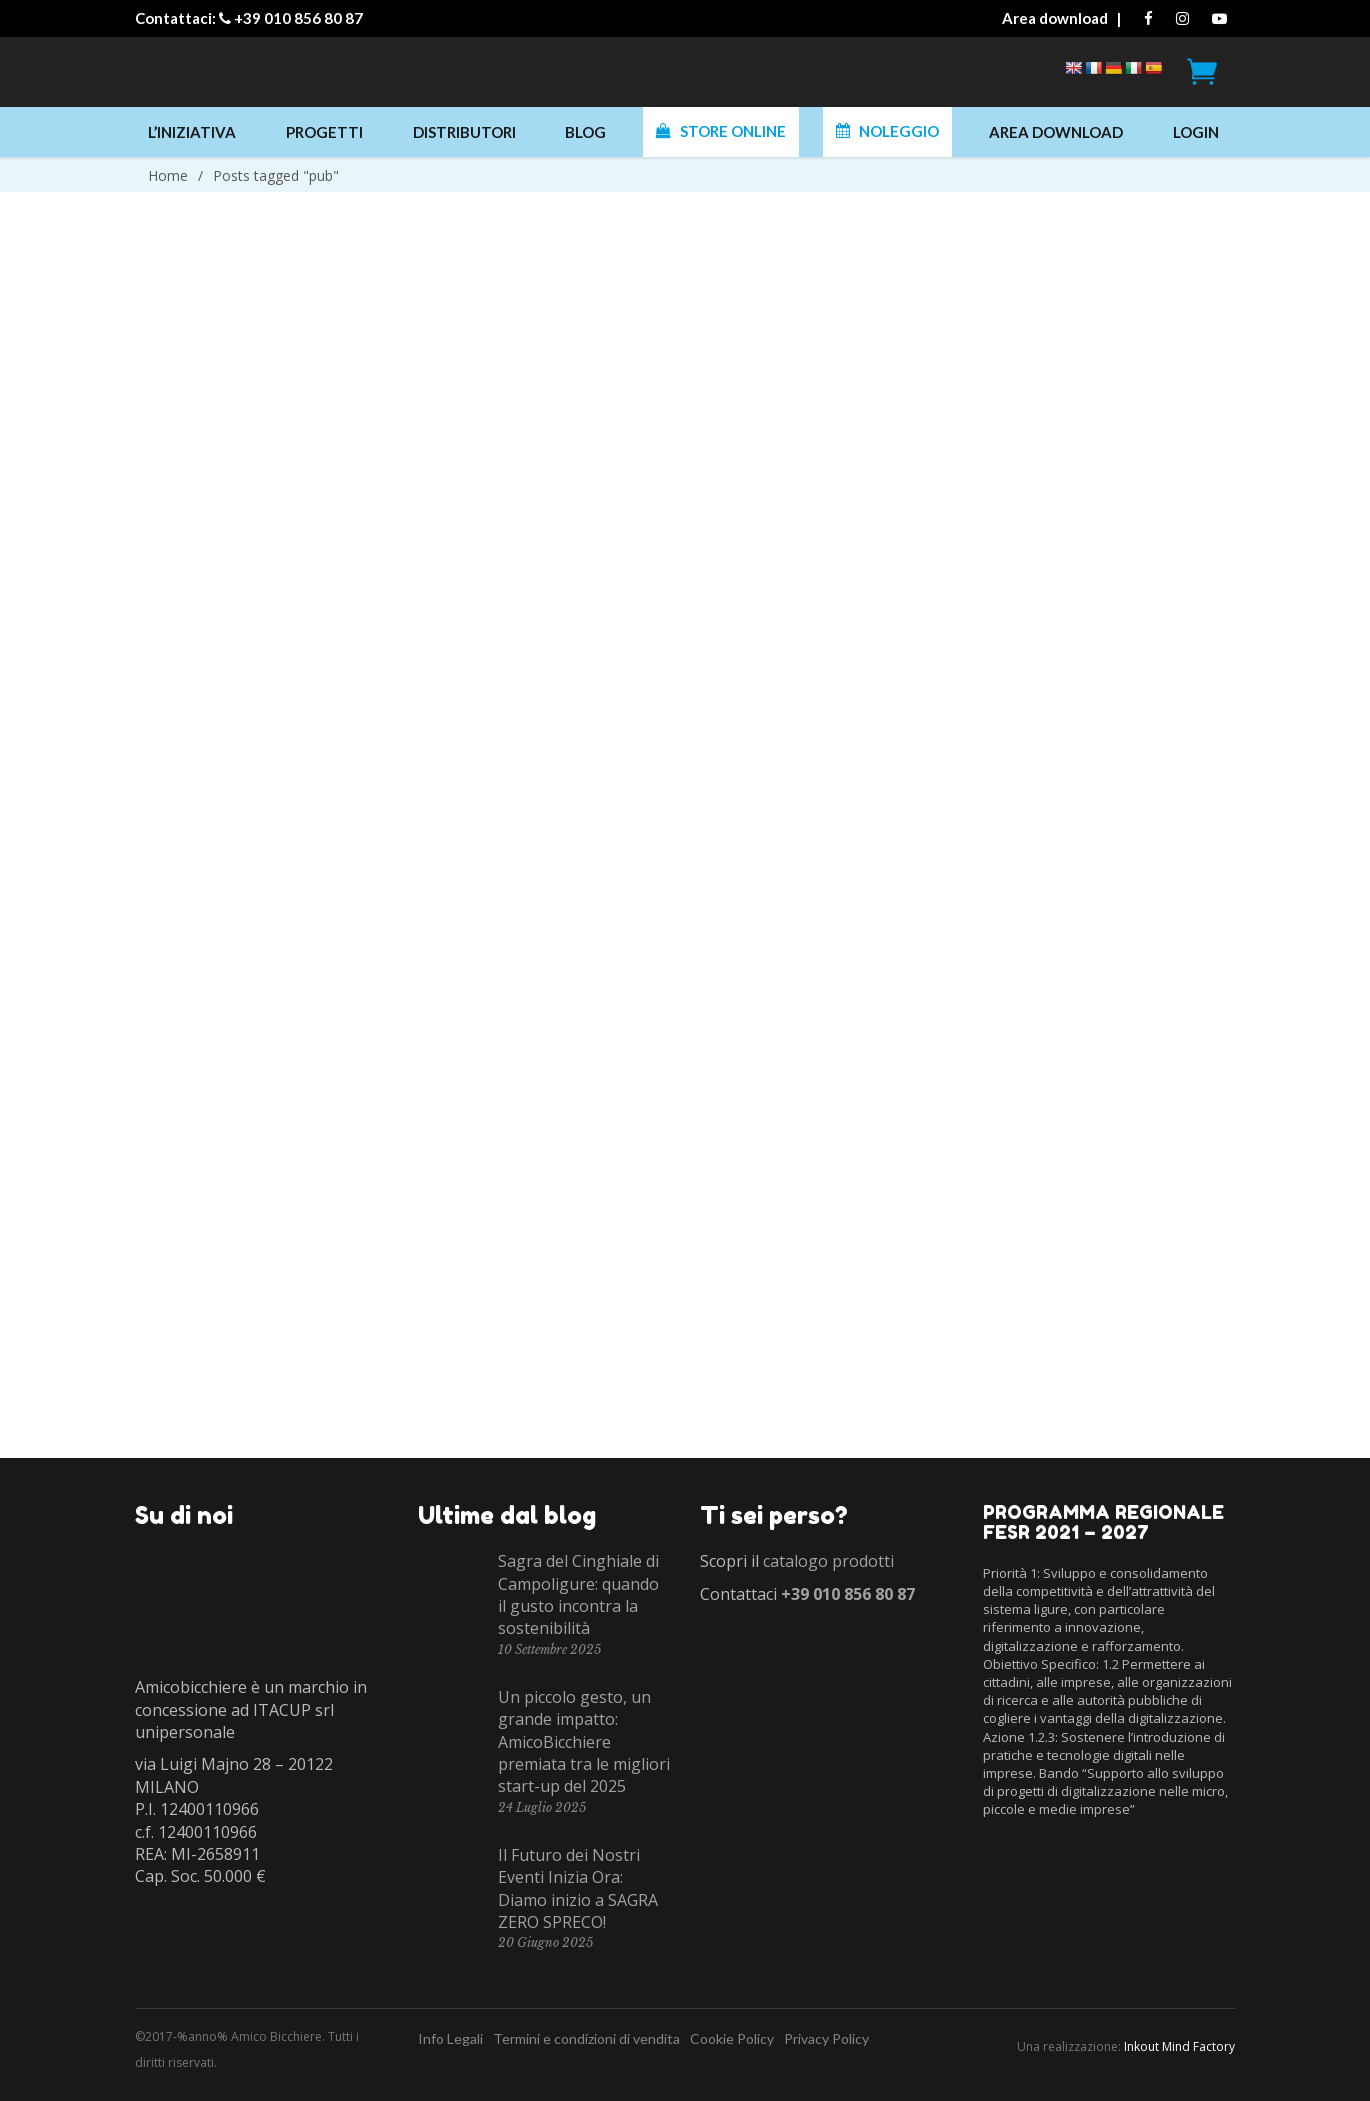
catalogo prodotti (828, 1561)
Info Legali (450, 2038)
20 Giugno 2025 (545, 1942)
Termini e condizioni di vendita (586, 2038)
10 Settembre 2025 (549, 1649)
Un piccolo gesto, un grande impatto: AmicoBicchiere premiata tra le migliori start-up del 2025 (584, 1742)
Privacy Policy (826, 2038)
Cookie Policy (732, 2038)
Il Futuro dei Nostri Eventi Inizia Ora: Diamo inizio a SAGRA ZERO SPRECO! (578, 1888)
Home (168, 175)
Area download (1055, 18)
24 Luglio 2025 (542, 1807)
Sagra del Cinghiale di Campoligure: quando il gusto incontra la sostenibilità (578, 1594)
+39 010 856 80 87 (298, 18)
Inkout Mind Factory (1179, 2046)
